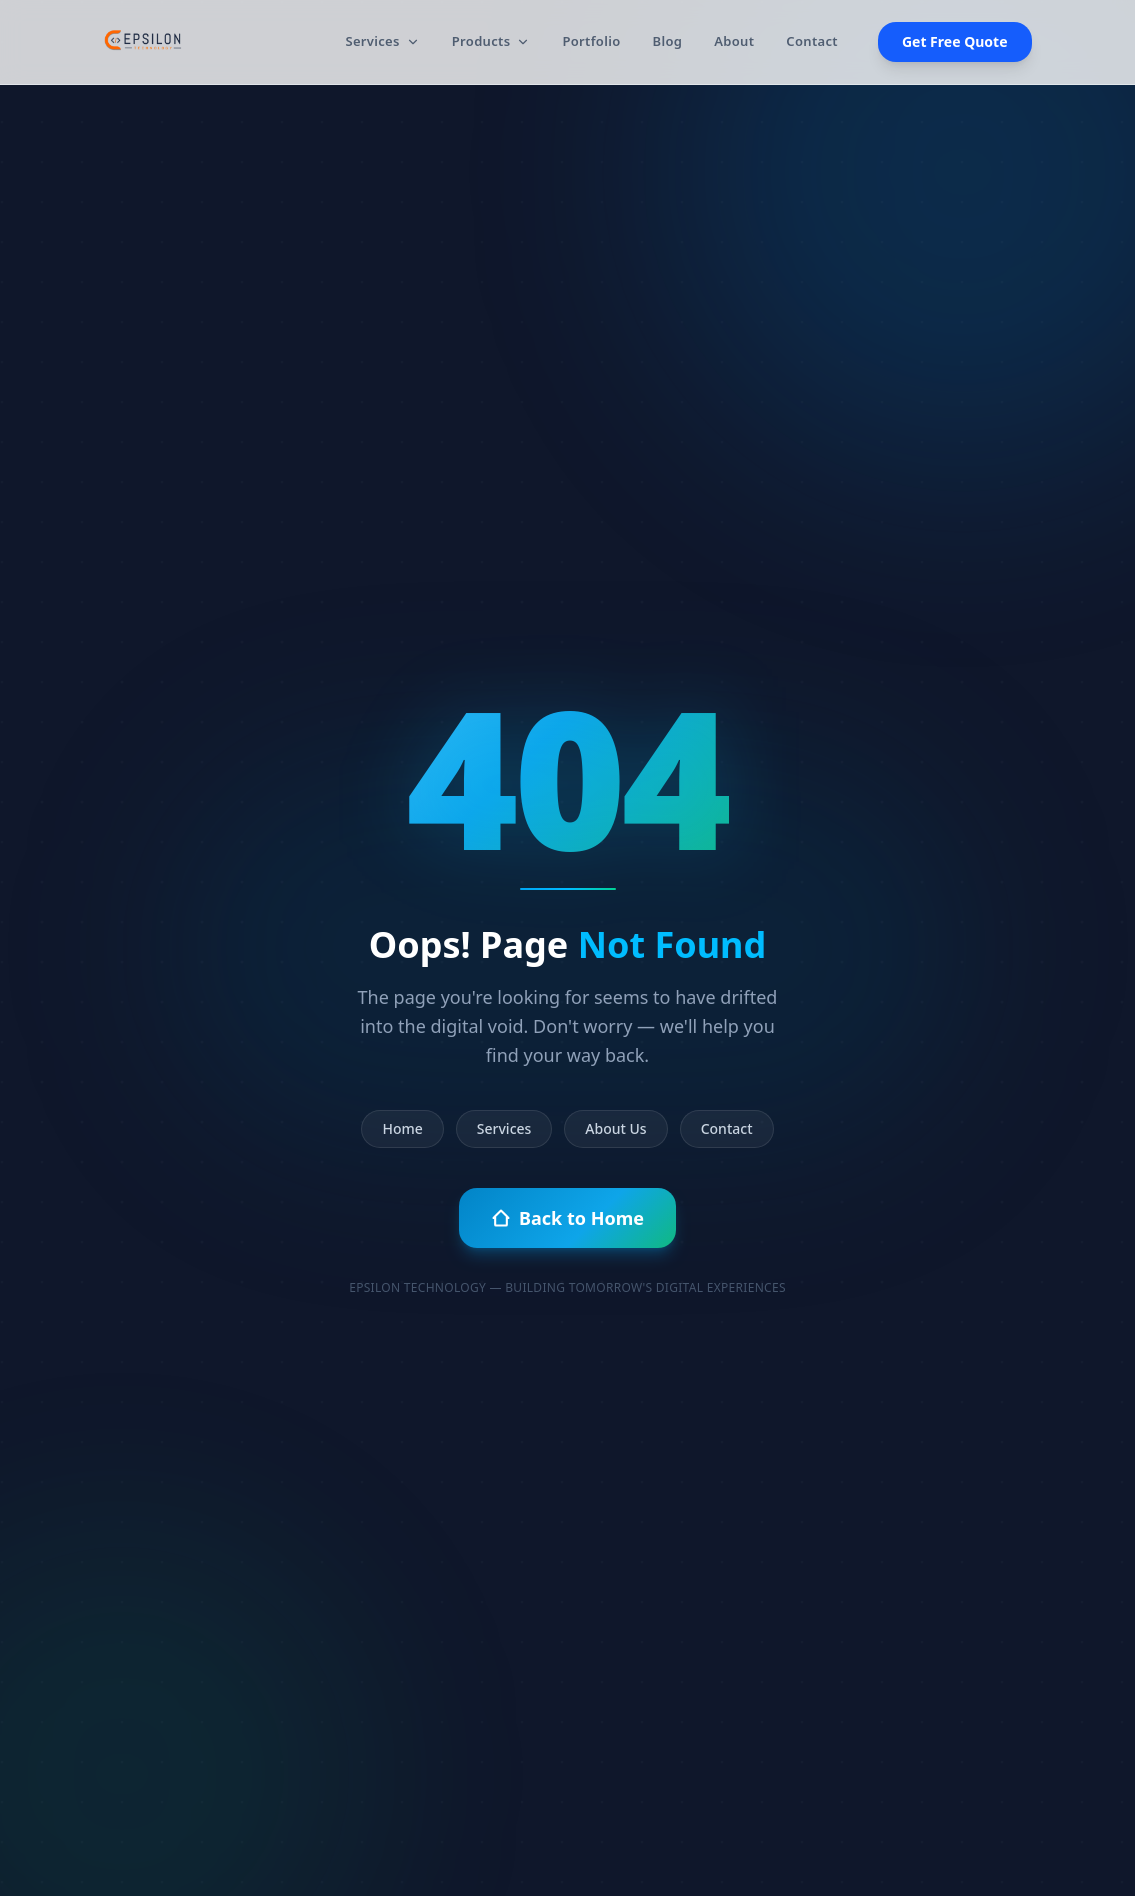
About (734, 41)
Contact (812, 41)
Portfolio (591, 41)
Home (402, 1128)
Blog (668, 41)
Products (491, 41)
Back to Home (567, 1218)
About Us (615, 1128)
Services (382, 41)
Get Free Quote (955, 41)
